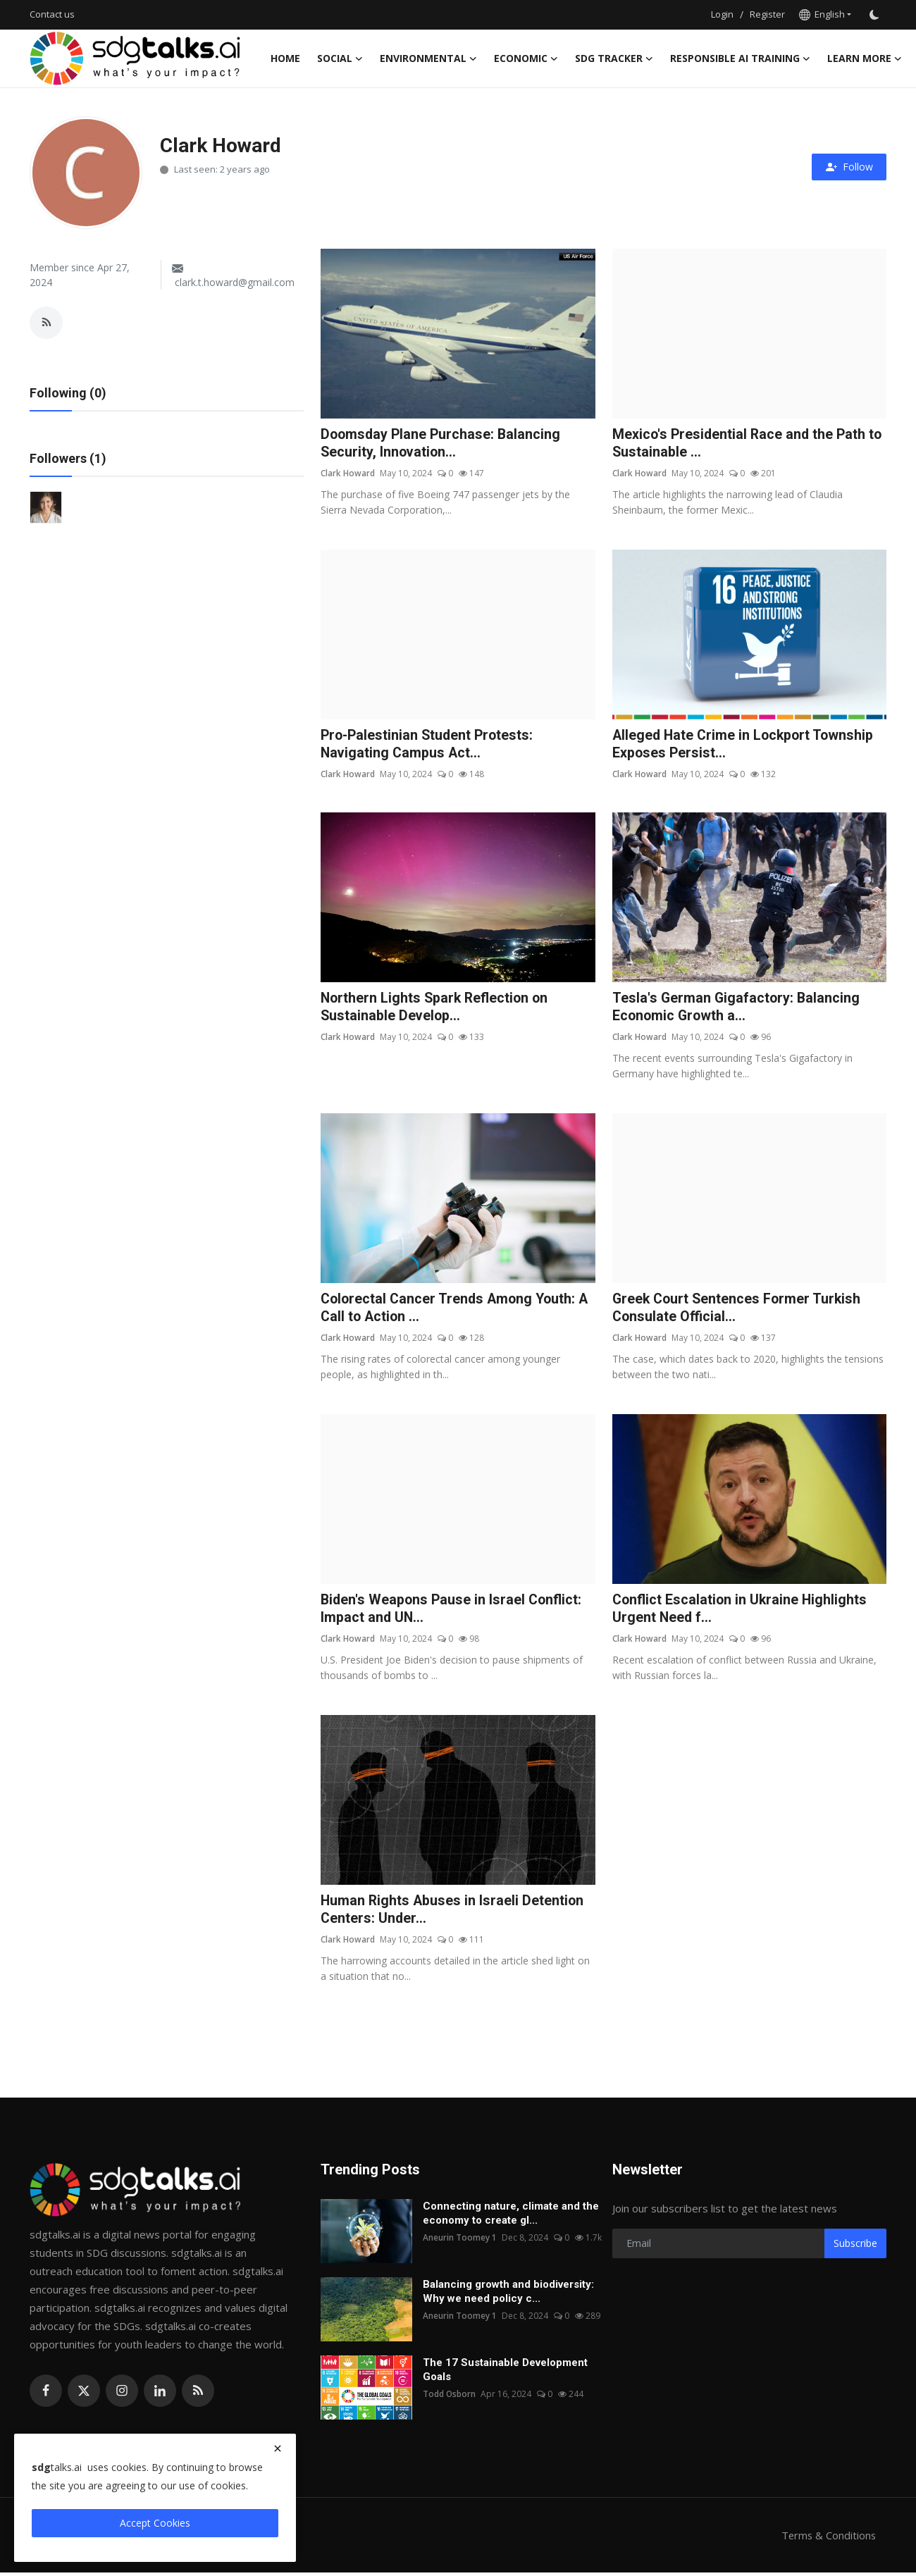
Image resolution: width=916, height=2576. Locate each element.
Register (767, 14)
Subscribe (855, 2247)
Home (285, 58)
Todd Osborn (449, 2397)
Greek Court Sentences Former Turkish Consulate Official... (738, 1309)
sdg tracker (614, 58)
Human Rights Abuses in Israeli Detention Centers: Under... (453, 1913)
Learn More (864, 58)
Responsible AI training (740, 58)
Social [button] (340, 58)
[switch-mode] (875, 15)
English (822, 14)
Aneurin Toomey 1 (460, 2241)
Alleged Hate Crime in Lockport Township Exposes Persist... (745, 744)
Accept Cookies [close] (155, 2522)
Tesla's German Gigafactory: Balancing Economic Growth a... (737, 1008)
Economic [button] (526, 58)
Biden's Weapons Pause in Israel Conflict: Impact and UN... (453, 1611)
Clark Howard (348, 474)
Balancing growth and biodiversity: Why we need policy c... (508, 2294)
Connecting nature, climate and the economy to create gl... (511, 2216)
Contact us (52, 14)
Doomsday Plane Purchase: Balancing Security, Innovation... (442, 444)
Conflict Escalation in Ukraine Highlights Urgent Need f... (741, 1611)
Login (722, 14)
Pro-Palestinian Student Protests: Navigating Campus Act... (429, 744)
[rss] (198, 2394)
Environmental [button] (428, 58)
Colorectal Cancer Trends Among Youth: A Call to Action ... (458, 1309)
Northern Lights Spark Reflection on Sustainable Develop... (436, 1008)
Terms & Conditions (827, 2539)
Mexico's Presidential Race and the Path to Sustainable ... (749, 444)
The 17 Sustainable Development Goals (505, 2373)
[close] (277, 2448)
